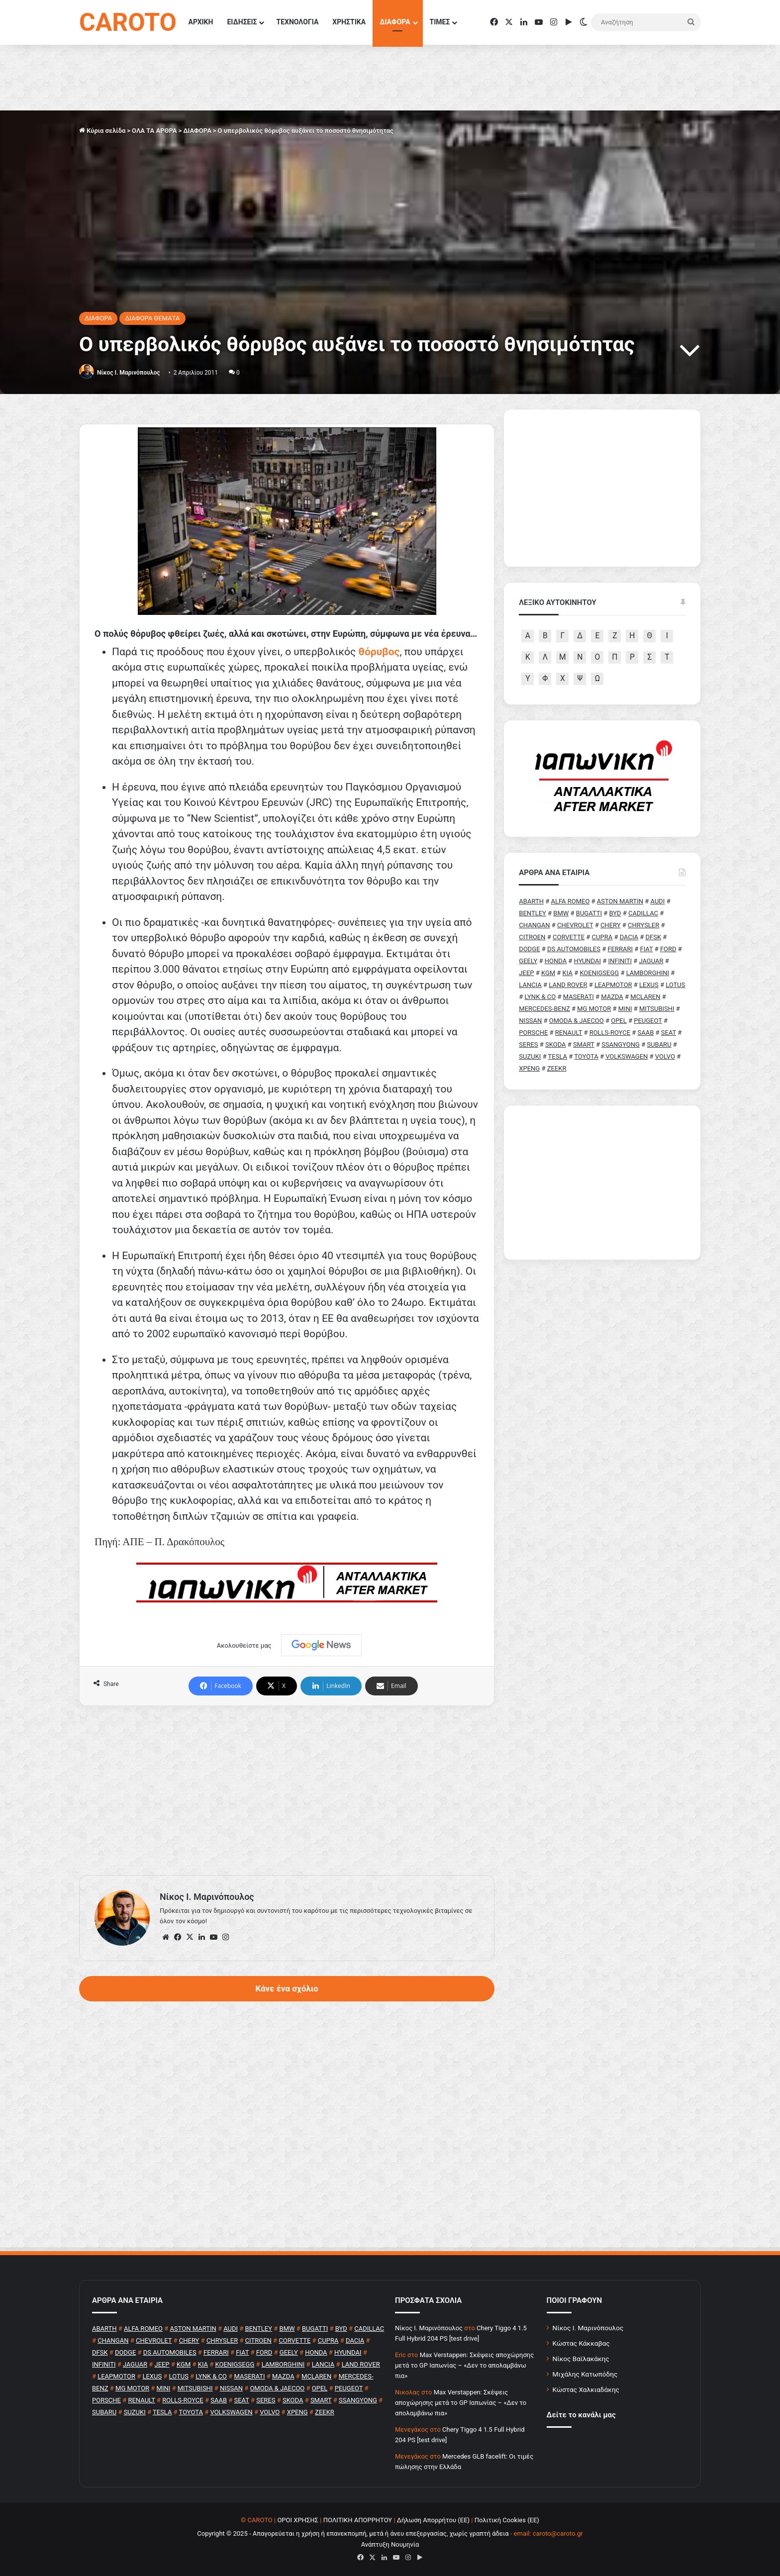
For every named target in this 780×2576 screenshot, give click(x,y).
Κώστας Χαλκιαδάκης (586, 2389)
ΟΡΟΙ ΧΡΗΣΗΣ (297, 2520)
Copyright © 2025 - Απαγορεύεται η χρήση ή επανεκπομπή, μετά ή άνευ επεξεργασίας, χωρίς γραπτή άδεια (352, 2533)
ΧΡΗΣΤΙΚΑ (349, 22)
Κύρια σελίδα (102, 130)
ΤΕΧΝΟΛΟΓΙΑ (297, 22)
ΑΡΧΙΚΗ (201, 22)
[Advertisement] (286, 1790)
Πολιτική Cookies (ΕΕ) (507, 2520)
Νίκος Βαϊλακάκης (581, 2359)
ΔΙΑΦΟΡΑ (395, 22)
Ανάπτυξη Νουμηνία (390, 2544)
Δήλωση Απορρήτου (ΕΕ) (433, 2520)
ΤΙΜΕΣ (440, 22)
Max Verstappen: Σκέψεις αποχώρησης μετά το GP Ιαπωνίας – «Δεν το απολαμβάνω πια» (464, 2365)
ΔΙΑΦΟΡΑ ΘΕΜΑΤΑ (152, 318)
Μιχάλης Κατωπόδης (585, 2374)
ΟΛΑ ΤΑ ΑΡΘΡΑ (154, 130)
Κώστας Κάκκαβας (581, 2343)
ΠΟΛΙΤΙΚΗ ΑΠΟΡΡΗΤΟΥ (357, 2520)
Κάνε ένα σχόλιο (286, 1988)
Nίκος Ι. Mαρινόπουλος (128, 372)
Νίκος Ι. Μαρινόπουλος (588, 2328)
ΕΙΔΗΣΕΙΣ (242, 22)
